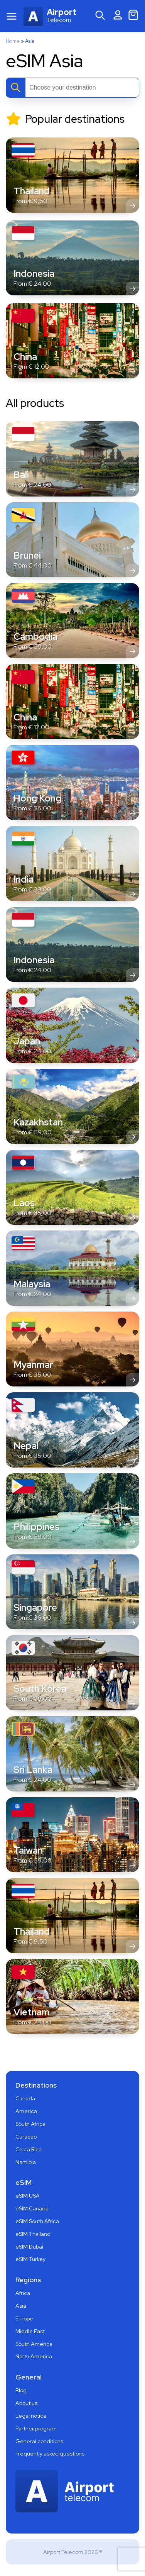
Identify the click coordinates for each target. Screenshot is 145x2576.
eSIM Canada (32, 2208)
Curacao (26, 2136)
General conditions (39, 2441)
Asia (20, 2305)
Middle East (30, 2331)
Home (13, 41)
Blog (21, 2390)
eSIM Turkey (30, 2259)
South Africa (30, 2123)
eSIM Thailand (33, 2233)
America (26, 2111)
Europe (24, 2318)
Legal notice (31, 2415)
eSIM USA (27, 2195)
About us (26, 2403)
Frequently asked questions (49, 2453)
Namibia (25, 2162)
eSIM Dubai (29, 2246)
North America (33, 2356)
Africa (22, 2293)
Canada (25, 2098)
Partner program (36, 2428)
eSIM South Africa (37, 2221)
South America (33, 2343)
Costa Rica (28, 2149)
